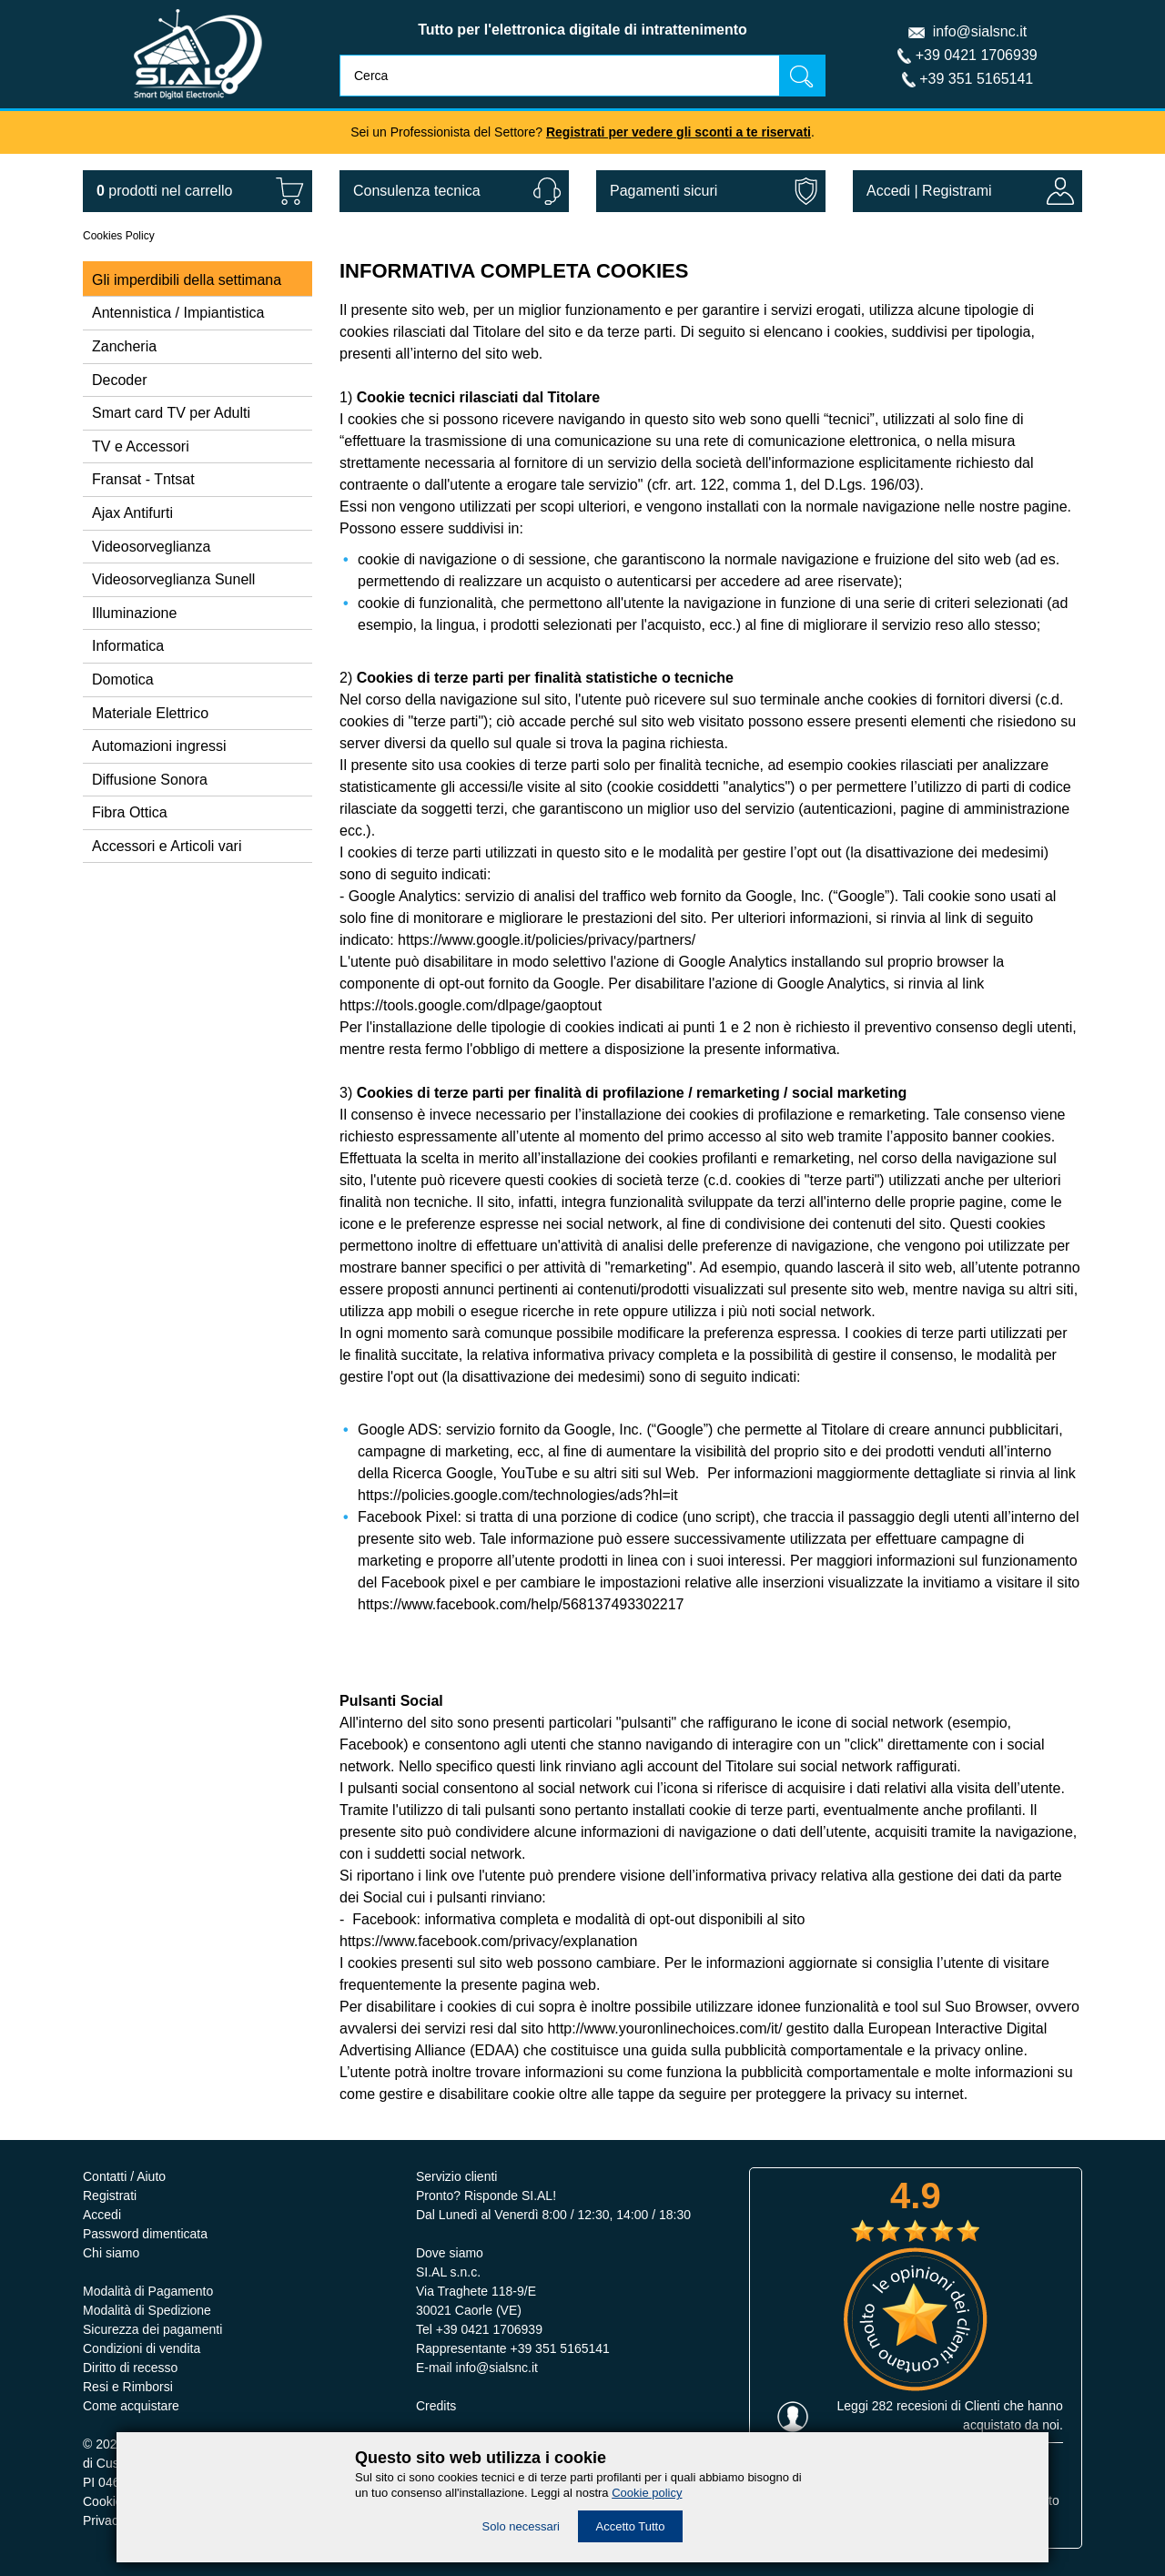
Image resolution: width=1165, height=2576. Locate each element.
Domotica (123, 679)
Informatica (128, 646)
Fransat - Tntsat (143, 479)
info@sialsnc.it (980, 31)
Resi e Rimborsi (128, 2386)
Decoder (119, 380)
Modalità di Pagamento (148, 2291)
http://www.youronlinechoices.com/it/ (665, 2028)
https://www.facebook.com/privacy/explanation (488, 1941)
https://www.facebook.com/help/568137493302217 (521, 1604)
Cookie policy (647, 2493)
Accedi (888, 190)
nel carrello (164, 190)
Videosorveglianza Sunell (173, 579)
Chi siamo (111, 2253)
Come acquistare (131, 2406)
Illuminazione (134, 613)
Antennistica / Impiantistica (178, 312)
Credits (436, 2406)
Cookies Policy (119, 235)
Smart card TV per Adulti (171, 413)
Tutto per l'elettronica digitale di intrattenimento (582, 29)
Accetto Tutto (630, 2526)
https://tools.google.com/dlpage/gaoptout (470, 1005)
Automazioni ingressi (159, 746)
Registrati (110, 2195)
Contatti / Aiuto (124, 2176)
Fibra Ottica (129, 812)
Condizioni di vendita (141, 2348)
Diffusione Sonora (150, 779)
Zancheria (124, 346)
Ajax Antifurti (132, 513)
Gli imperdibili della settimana (186, 280)
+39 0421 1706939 (977, 55)
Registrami (956, 190)
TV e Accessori (140, 446)
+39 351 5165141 (976, 78)
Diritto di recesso (130, 2367)
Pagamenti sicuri (663, 190)
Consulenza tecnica (417, 190)
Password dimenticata (145, 2233)
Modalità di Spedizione (147, 2310)
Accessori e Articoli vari (167, 846)
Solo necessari (521, 2526)
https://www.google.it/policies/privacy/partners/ (546, 940)
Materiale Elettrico (150, 713)
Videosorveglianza (151, 546)
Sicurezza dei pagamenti (152, 2329)
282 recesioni (909, 2406)
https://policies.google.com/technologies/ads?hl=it (518, 1495)
